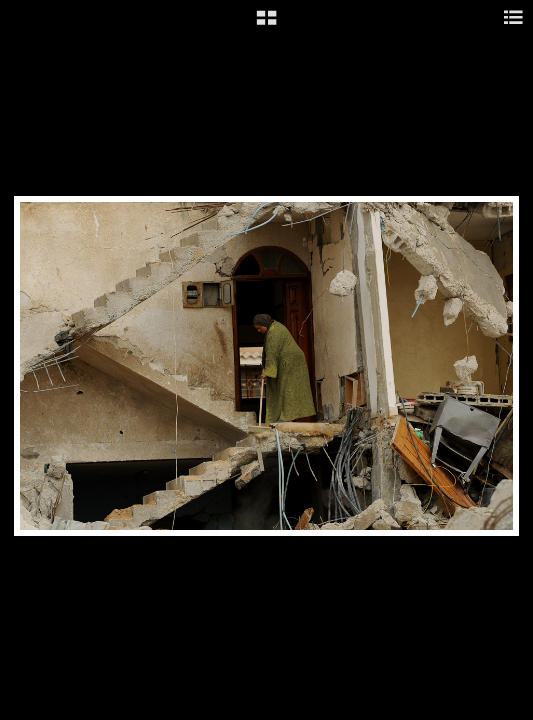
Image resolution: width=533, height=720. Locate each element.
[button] (266, 25)
